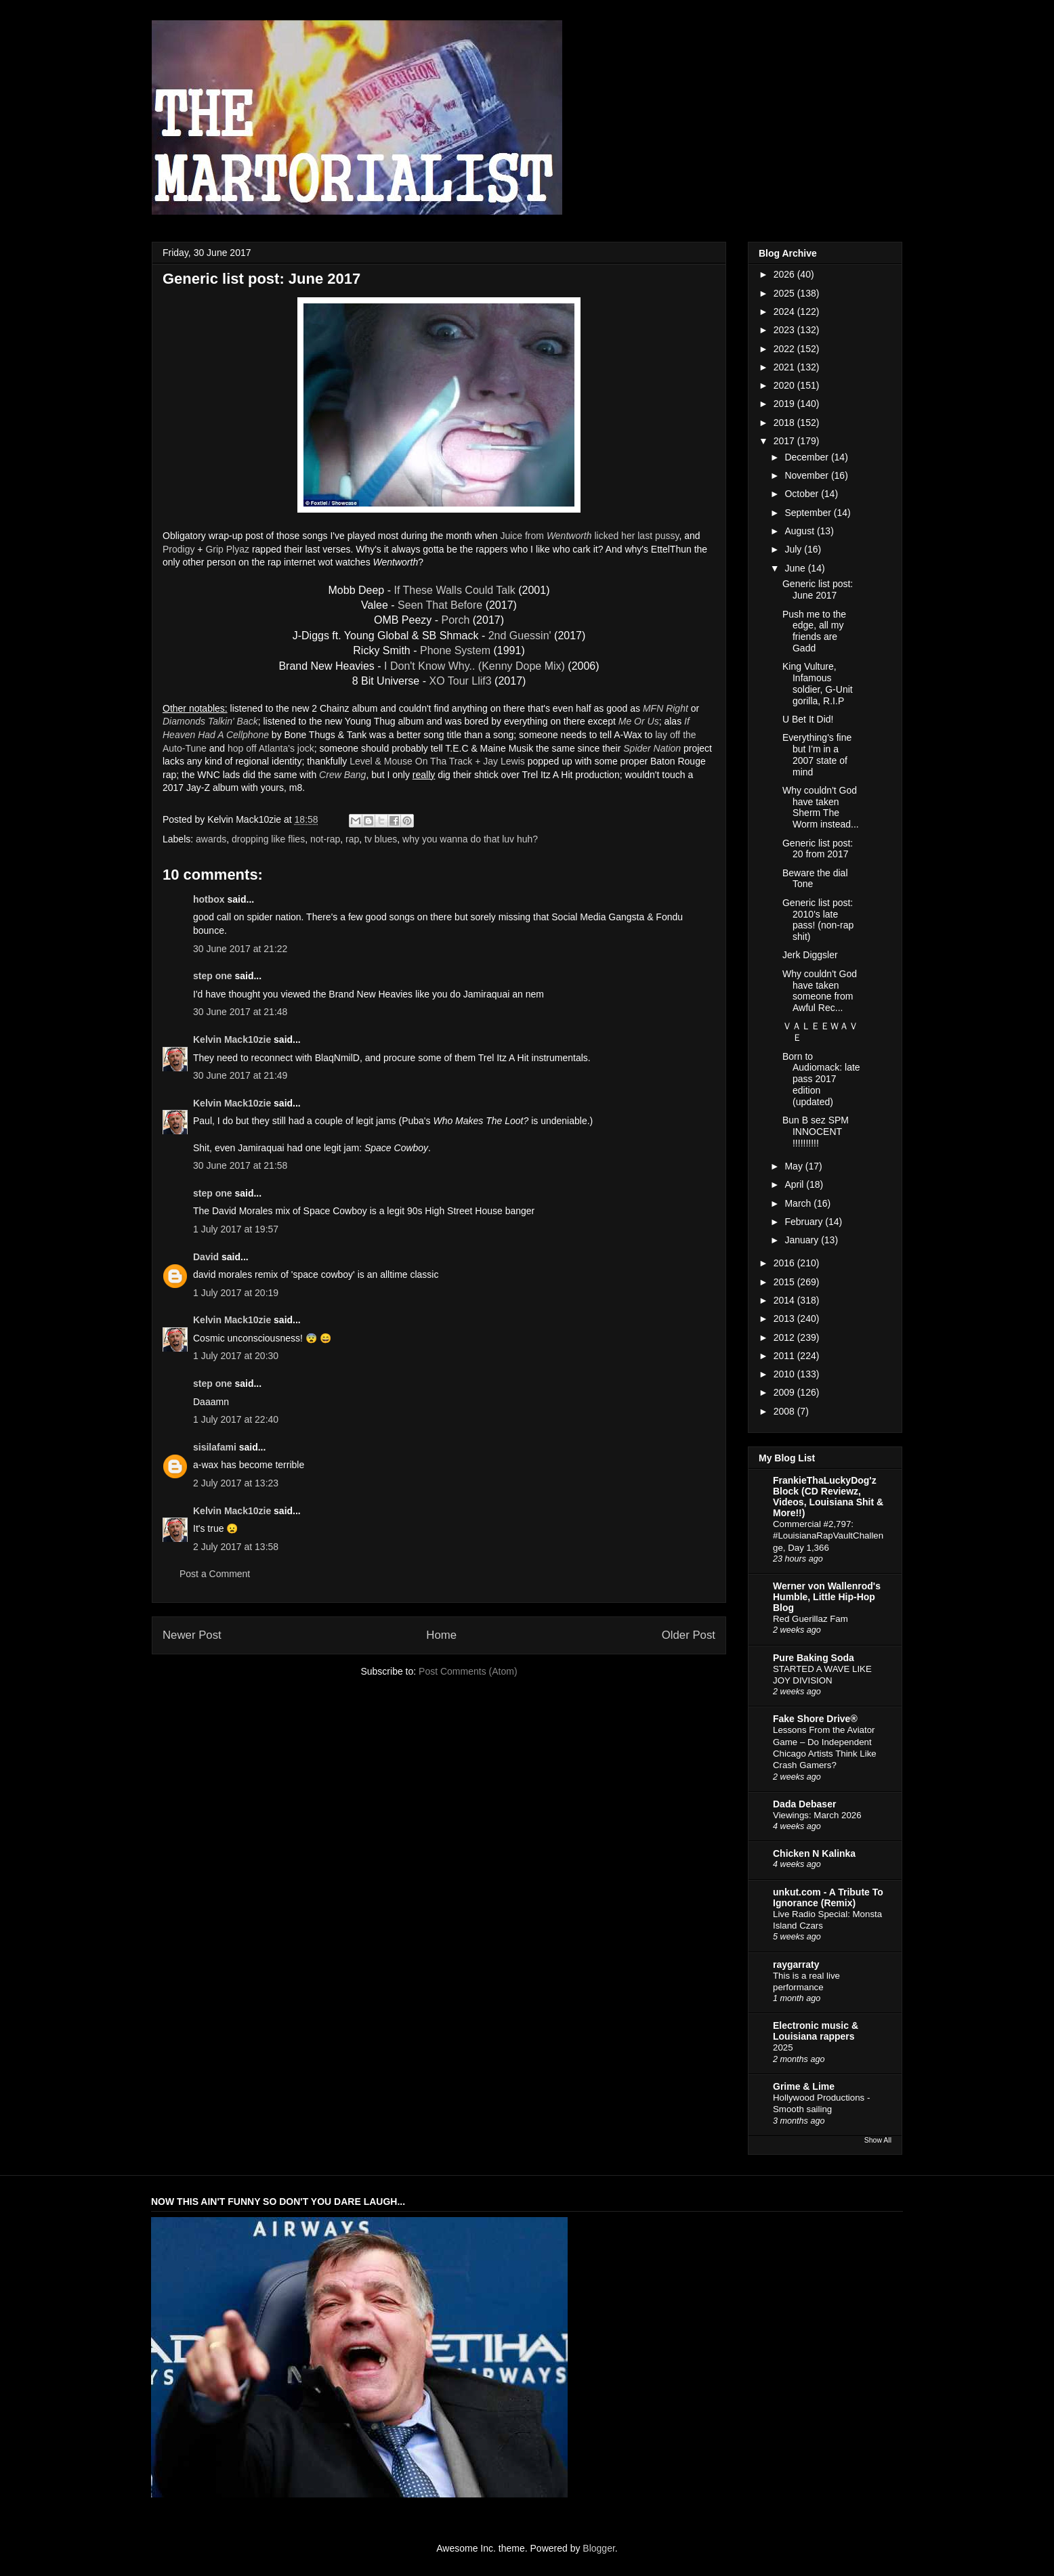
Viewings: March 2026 (817, 1815)
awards (211, 839)
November (807, 475)
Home (441, 1635)
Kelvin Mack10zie (232, 1039)
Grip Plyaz (227, 549)
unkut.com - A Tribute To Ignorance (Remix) (828, 1897)
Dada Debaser (804, 1804)
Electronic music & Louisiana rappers (815, 2031)
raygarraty (796, 1964)
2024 (785, 311)
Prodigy (178, 549)
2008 (785, 1411)
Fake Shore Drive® (815, 1718)
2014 (785, 1300)
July (794, 549)
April (795, 1184)
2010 (785, 1374)
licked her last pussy (636, 535)
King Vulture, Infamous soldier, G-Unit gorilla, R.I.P (817, 683)
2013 (785, 1318)
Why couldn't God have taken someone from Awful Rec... (819, 990)
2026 (785, 274)
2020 (785, 385)
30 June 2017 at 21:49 (240, 1075)
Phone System (455, 650)
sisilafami (214, 1447)
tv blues (380, 839)
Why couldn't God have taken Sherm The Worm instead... (820, 807)
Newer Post (192, 1635)
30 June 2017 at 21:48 (240, 1011)
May (794, 1166)
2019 (785, 403)
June (795, 568)
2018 (785, 422)
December (807, 457)
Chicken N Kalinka (814, 1853)
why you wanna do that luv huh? (470, 839)
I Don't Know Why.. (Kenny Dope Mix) (474, 666)
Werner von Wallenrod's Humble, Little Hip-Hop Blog (827, 1597)
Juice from (545, 535)
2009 (785, 1392)
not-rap (325, 839)
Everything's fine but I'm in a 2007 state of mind (816, 754)
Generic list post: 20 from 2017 (817, 849)
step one (212, 975)
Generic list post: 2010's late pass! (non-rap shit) (817, 919)
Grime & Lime (804, 2086)
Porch (456, 620)
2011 (785, 1355)
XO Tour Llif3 (460, 681)
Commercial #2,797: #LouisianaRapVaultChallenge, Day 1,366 (828, 1536)
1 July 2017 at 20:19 (235, 1292)
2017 (785, 440)
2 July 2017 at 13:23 (235, 1483)
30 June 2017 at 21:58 (240, 1165)
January (802, 1240)
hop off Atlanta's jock (271, 748)
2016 (785, 1263)
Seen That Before (440, 605)
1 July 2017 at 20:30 (235, 1355)
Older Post (688, 1635)
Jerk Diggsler (810, 954)
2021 (785, 367)
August (800, 530)
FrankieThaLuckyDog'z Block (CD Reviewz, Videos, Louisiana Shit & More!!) (828, 1496)
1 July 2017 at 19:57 (235, 1229)
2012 (785, 1337)
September (808, 512)
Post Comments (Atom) (468, 1671)
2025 (785, 293)
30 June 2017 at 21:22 (240, 948)
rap (352, 839)
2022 (785, 348)
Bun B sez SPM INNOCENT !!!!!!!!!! (815, 1132)
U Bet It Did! (807, 719)
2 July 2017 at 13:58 (235, 1546)
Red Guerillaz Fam (810, 1619)
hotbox (209, 899)
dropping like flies (268, 839)
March (799, 1203)
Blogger (598, 2548)
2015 (785, 1281)
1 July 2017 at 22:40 (235, 1419)
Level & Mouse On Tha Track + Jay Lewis (437, 761)
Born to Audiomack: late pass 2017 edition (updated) (821, 1079)
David (206, 1256)
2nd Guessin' (519, 635)
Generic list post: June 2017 (817, 589)
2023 (785, 329)
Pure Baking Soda (813, 1657)
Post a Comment (215, 1573)
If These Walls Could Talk (454, 590)
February (804, 1221)
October (802, 493)
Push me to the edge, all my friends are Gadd (814, 631)
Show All (877, 2140)
